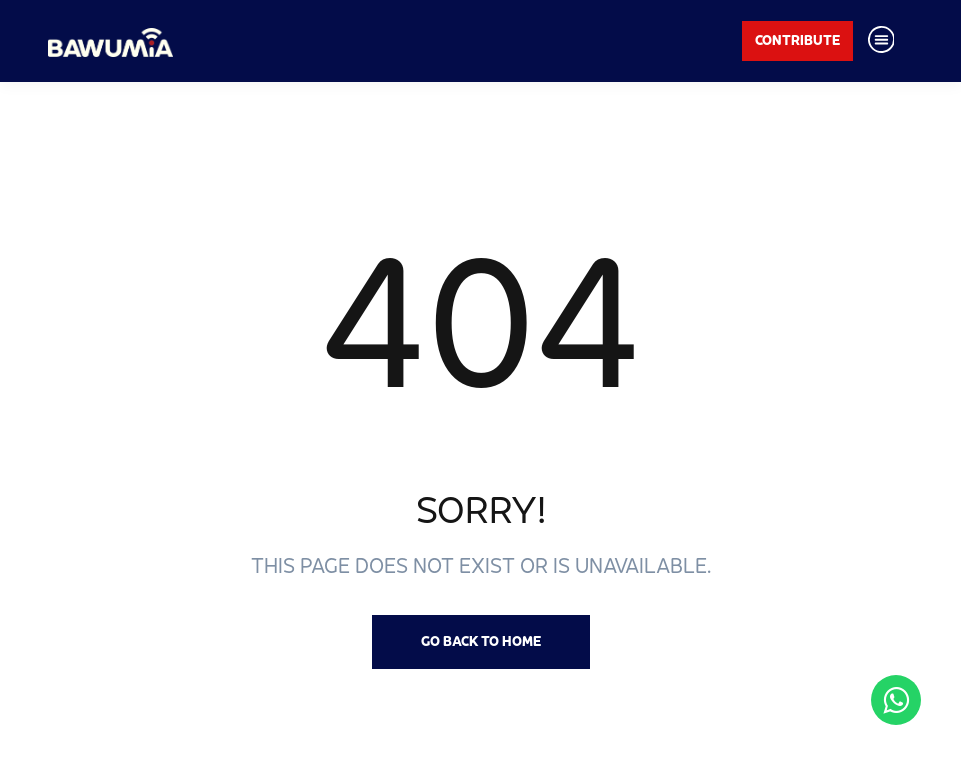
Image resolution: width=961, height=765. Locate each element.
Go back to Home (481, 641)
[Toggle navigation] (881, 41)
